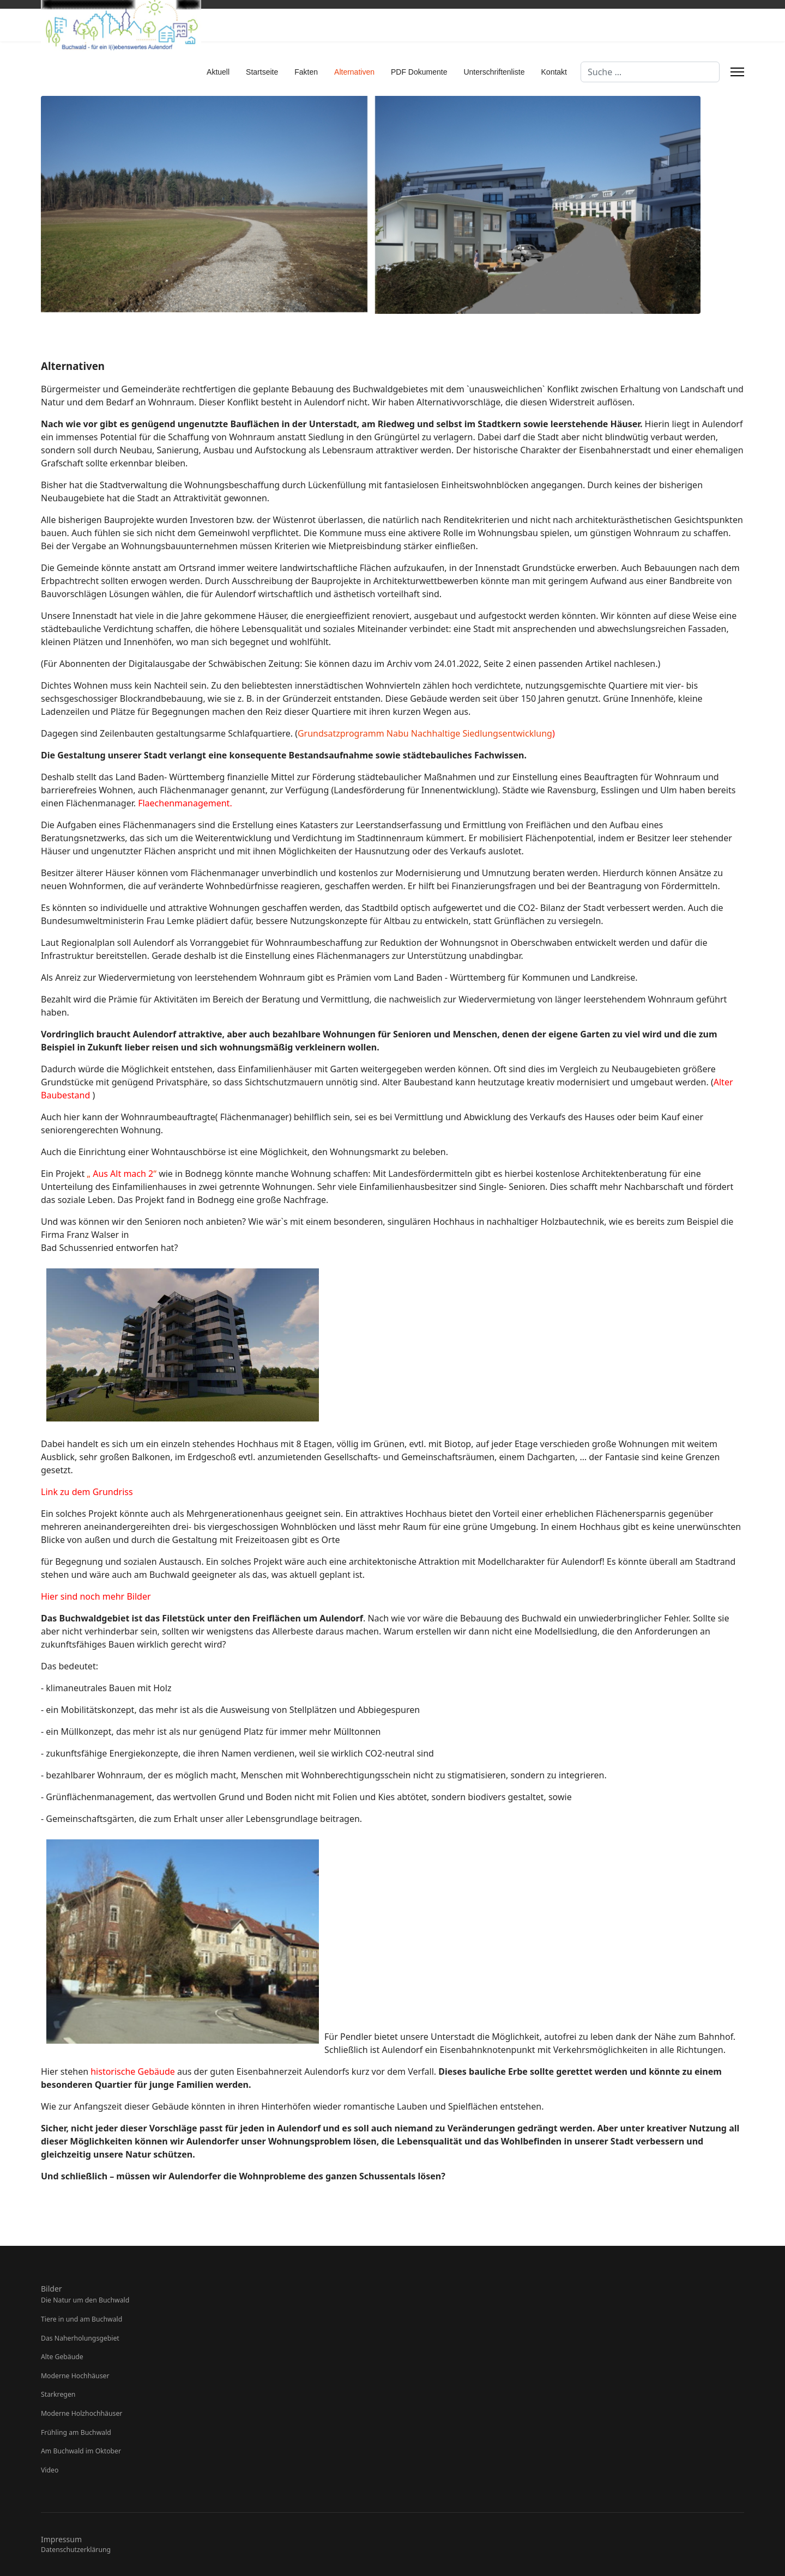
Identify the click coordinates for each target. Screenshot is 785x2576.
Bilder (51, 2288)
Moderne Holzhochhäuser (81, 2413)
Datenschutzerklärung (76, 2549)
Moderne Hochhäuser (75, 2375)
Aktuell (218, 72)
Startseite (262, 72)
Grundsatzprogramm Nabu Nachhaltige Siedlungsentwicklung (425, 733)
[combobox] (650, 72)
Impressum (61, 2539)
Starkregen (58, 2394)
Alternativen (354, 72)
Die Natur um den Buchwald (85, 2300)
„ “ (121, 1174)
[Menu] (737, 72)
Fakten (306, 72)
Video (49, 2470)
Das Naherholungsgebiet (80, 2338)
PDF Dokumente (419, 72)
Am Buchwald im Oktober (81, 2451)
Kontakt (554, 72)
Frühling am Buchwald (76, 2432)
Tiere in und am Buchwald (81, 2319)
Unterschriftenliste (493, 72)
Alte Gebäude (62, 2356)
